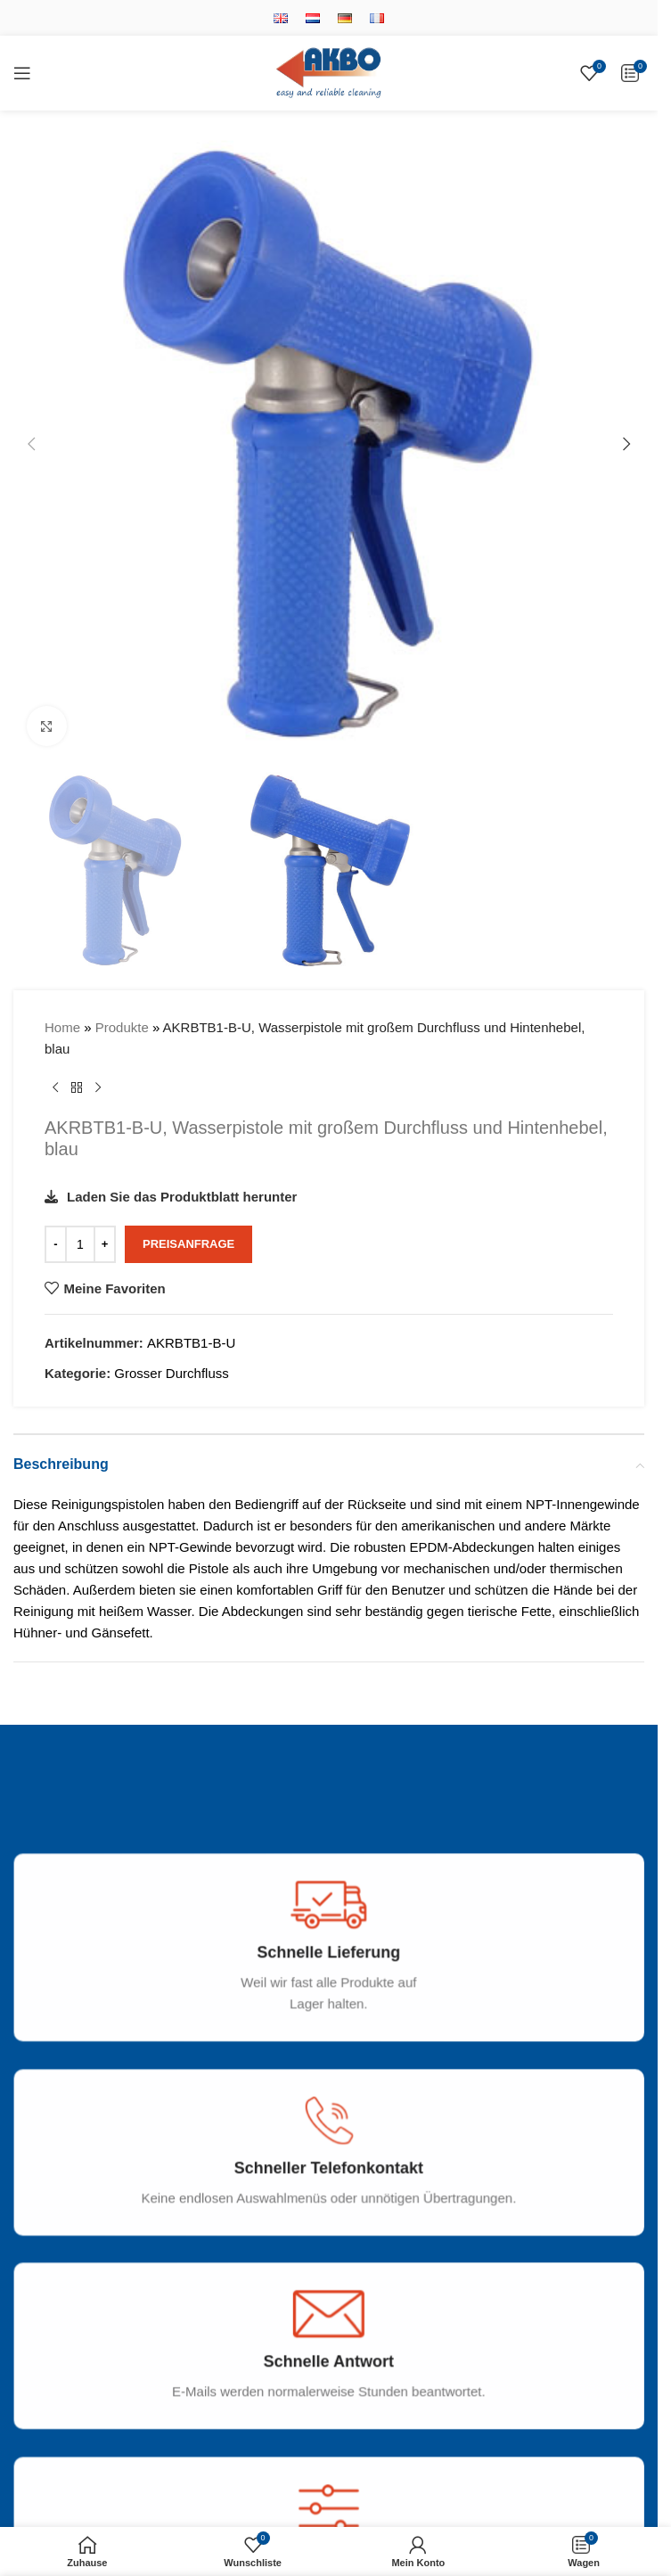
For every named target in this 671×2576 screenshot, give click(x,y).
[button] (31, 444)
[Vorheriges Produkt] (55, 1088)
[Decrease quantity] (56, 1244)
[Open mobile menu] (22, 73)
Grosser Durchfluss (171, 1373)
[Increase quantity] (105, 1244)
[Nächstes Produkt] (98, 1088)
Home (62, 1027)
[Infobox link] (334, 1964)
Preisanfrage (188, 1244)
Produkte (122, 1027)
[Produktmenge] (80, 1244)
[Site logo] (329, 71)
